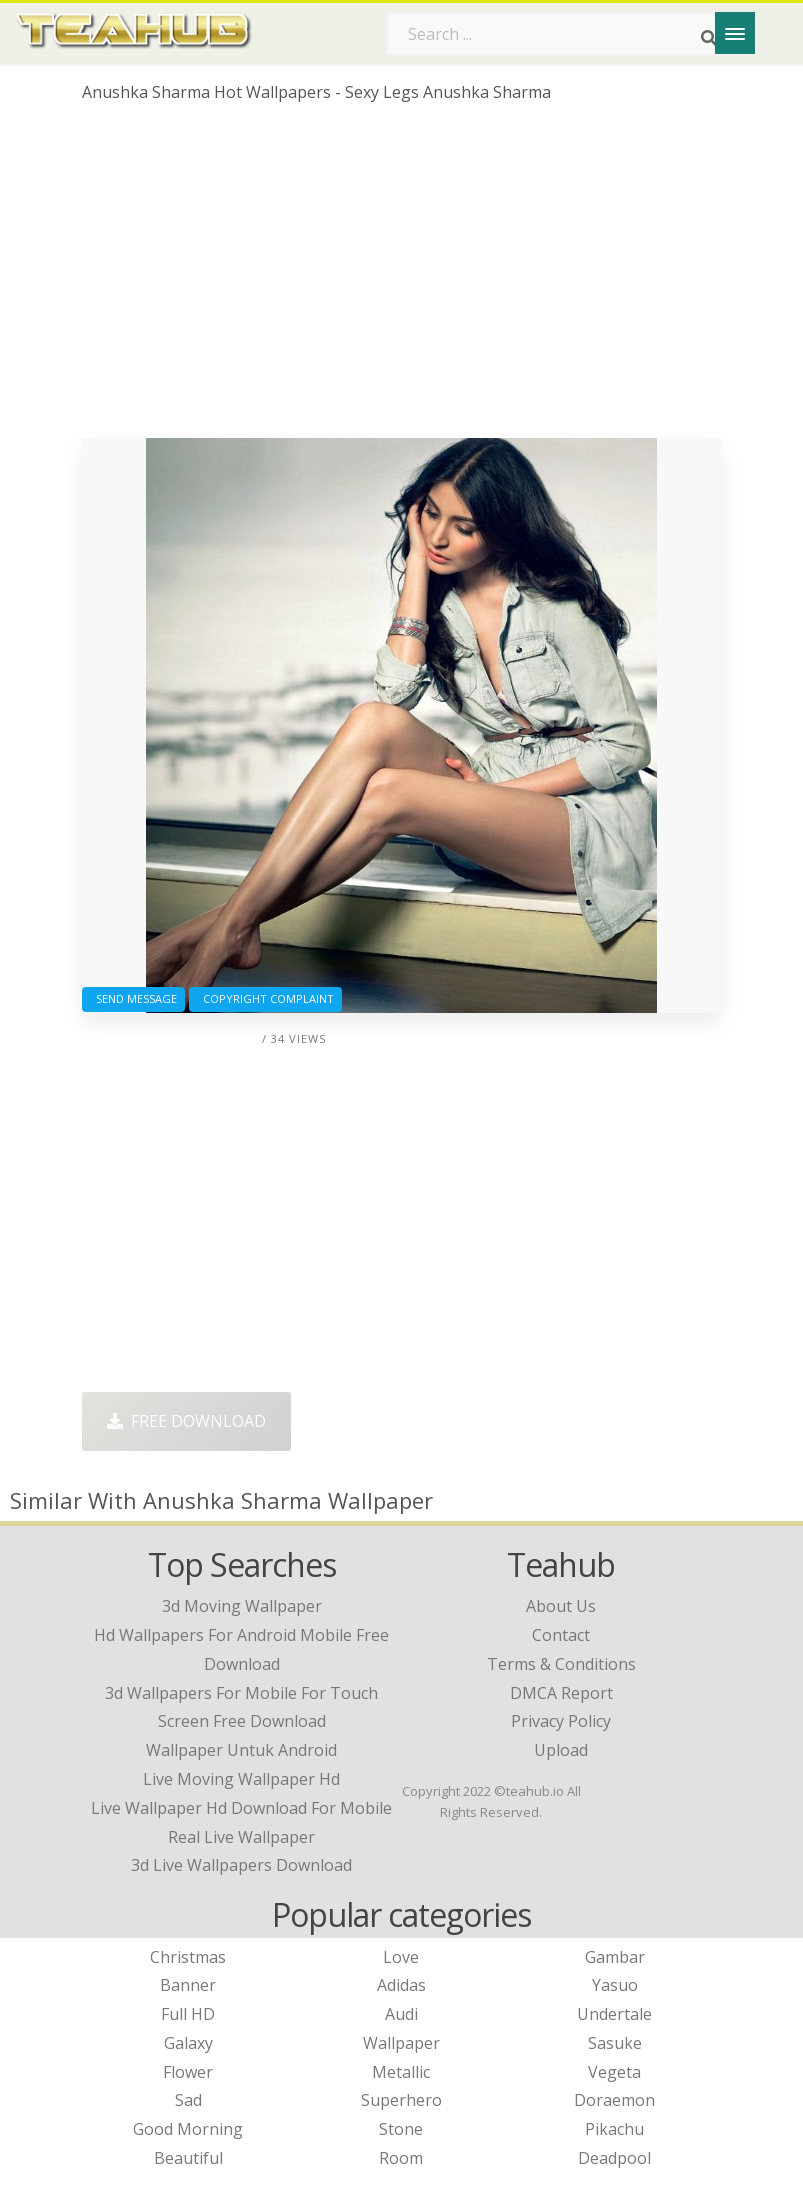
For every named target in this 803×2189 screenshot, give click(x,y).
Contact (561, 1635)
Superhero (401, 2100)
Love (401, 1957)
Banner (188, 1985)
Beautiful (188, 2158)
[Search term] (559, 34)
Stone (401, 2129)
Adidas (401, 1985)
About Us (561, 1606)
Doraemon (614, 2100)
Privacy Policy (561, 1721)
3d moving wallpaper (242, 1606)
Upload (561, 1750)
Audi (401, 2014)
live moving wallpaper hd (241, 1779)
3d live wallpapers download (241, 1865)
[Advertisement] (402, 278)
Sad (188, 2100)
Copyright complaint (265, 998)
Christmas (188, 1957)
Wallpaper (401, 2043)
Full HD (188, 2014)
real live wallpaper (241, 1837)
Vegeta (614, 2072)
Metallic (401, 2072)
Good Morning (188, 2129)
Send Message (133, 998)
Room (401, 2158)
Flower (188, 2072)
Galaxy (188, 2043)
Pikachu (614, 2129)
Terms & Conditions (561, 1664)
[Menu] (735, 33)
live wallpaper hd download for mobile (241, 1808)
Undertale (614, 2014)
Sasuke (615, 2043)
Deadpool (614, 2158)
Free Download (186, 1421)
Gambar (615, 1957)
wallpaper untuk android (241, 1750)
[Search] (709, 38)
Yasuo (615, 1985)
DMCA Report (561, 1693)
